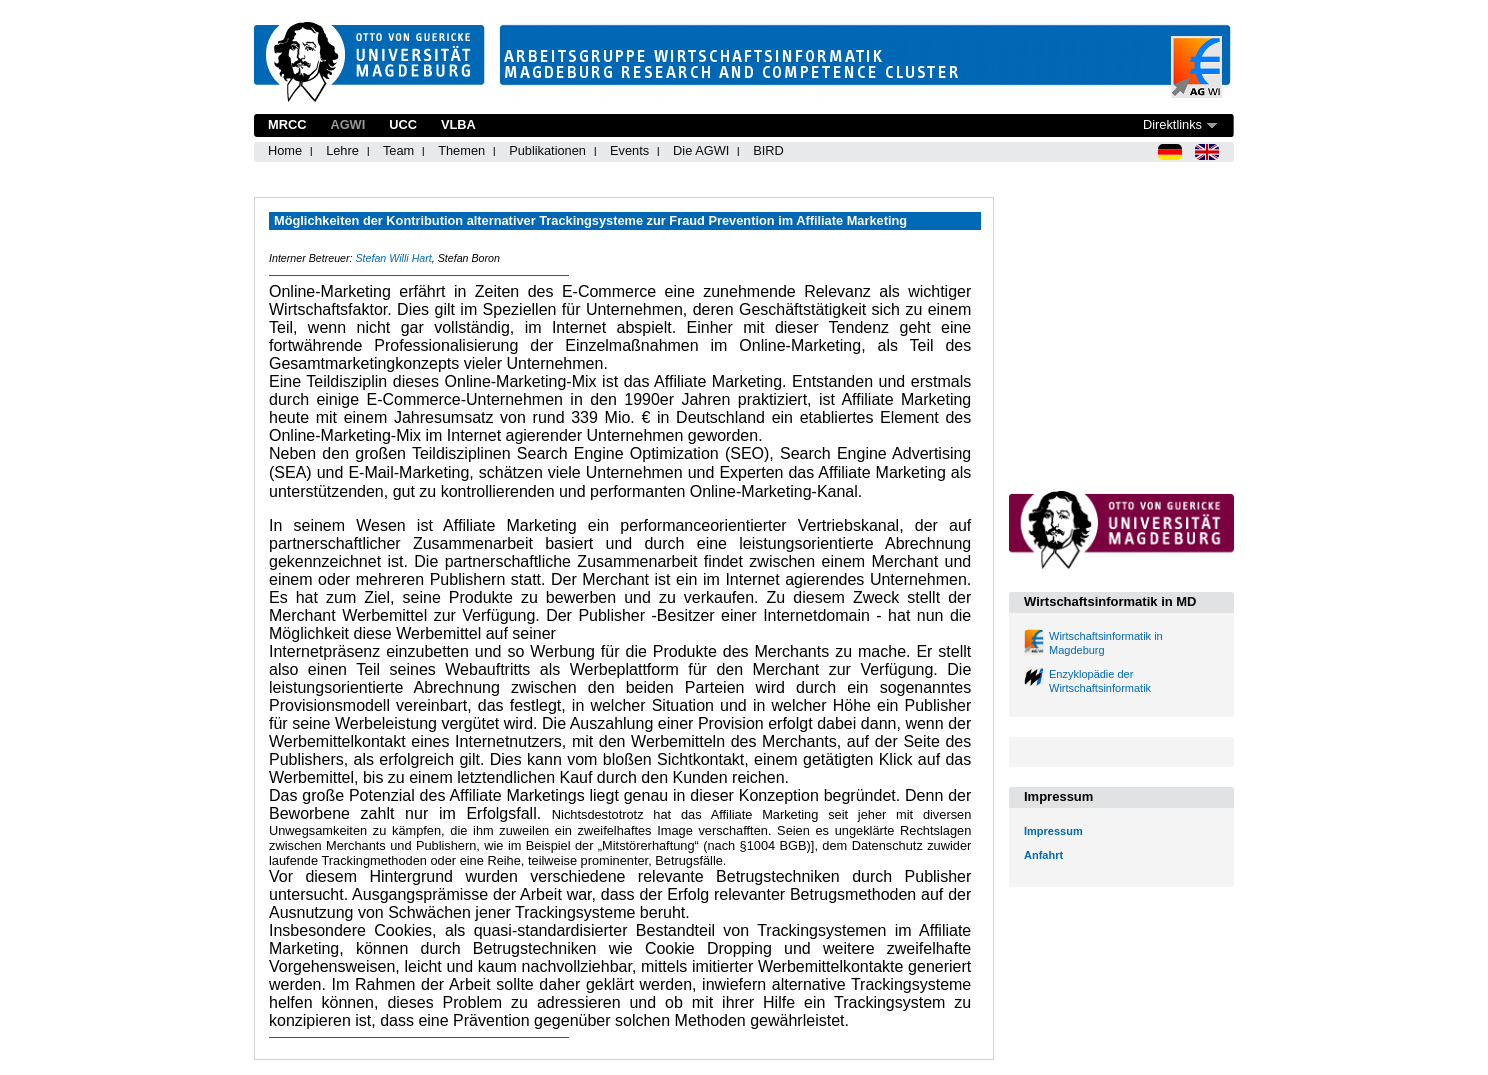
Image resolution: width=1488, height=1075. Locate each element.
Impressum (1053, 831)
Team (398, 150)
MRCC (287, 124)
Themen (461, 150)
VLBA (458, 124)
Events (629, 150)
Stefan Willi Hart (393, 258)
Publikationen (547, 150)
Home (285, 150)
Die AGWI (701, 150)
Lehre (342, 150)
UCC (403, 124)
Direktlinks (1172, 124)
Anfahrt (1043, 855)
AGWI (347, 124)
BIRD (768, 150)
